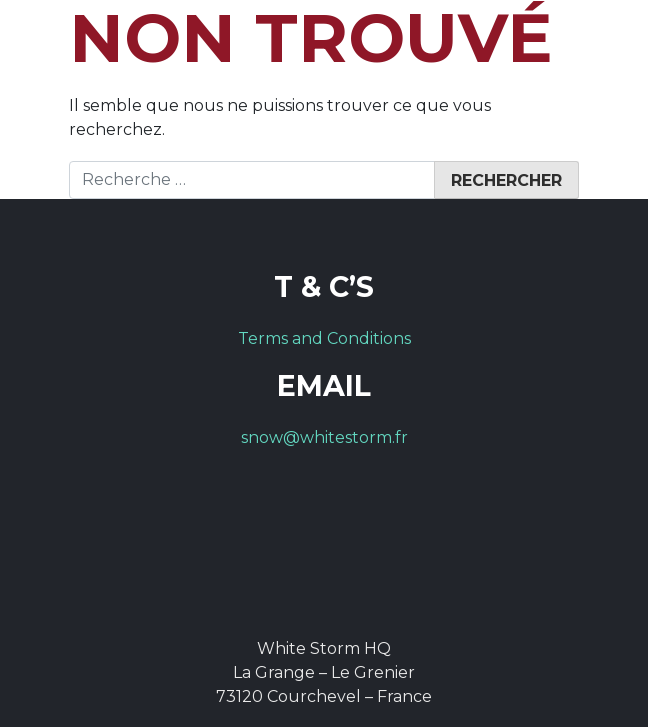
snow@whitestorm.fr (324, 437)
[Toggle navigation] (600, 45)
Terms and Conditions (324, 338)
